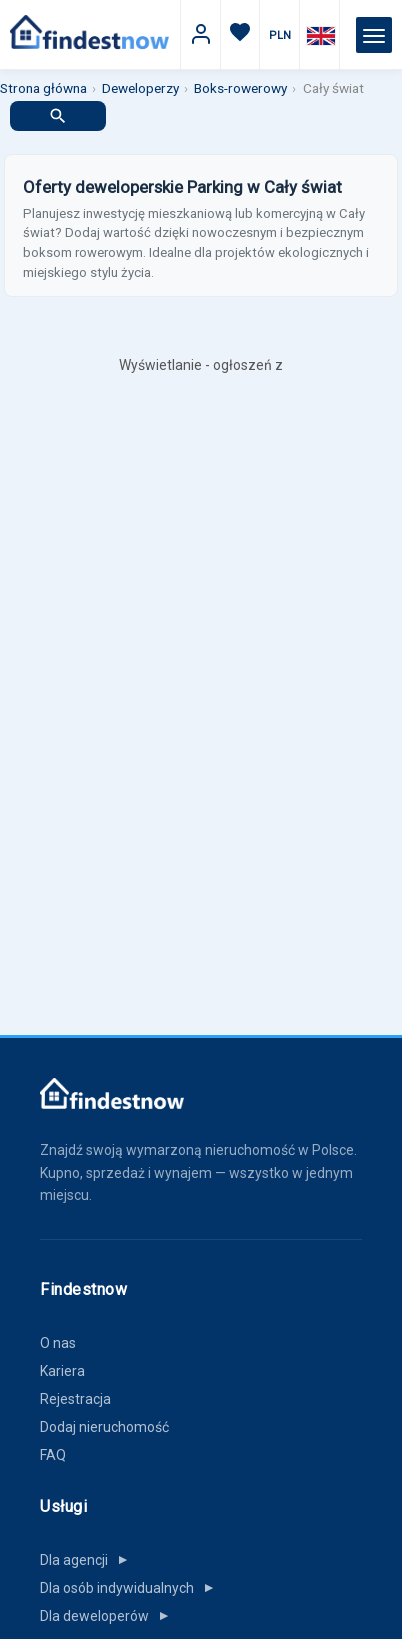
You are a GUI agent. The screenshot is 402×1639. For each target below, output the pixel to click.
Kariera (62, 1371)
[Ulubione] (240, 35)
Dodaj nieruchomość (104, 1427)
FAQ (53, 1455)
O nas (58, 1343)
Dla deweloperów (108, 1616)
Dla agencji (88, 1560)
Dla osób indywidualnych (131, 1588)
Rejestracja (75, 1399)
